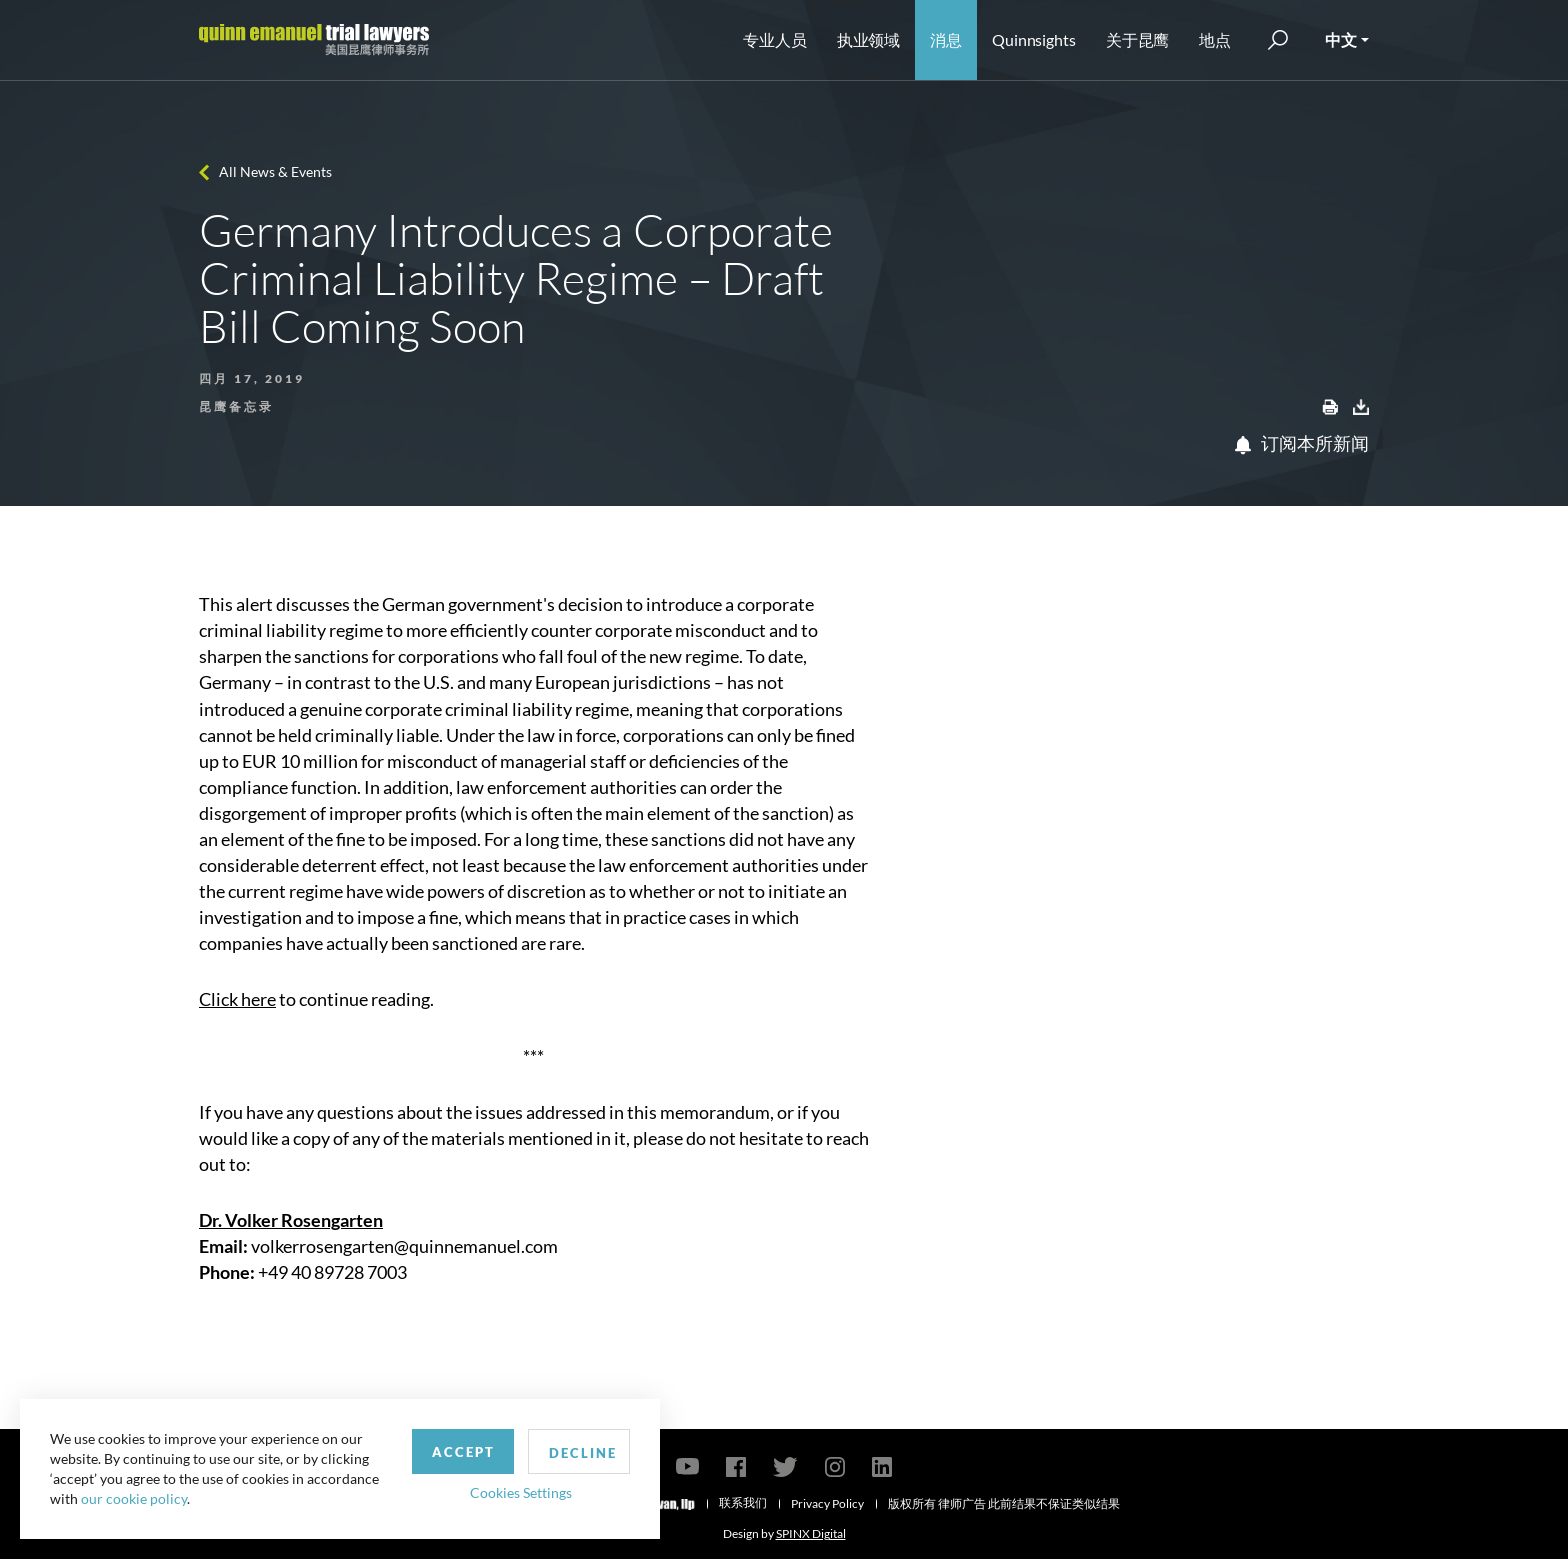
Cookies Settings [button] (521, 1492)
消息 (946, 39)
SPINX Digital (811, 1533)
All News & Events (275, 171)
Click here (237, 999)
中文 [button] (1341, 39)
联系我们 (743, 1502)
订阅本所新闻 (1302, 443)
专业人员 (775, 39)
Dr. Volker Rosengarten (291, 1220)
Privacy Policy (827, 1503)
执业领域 (869, 39)
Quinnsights (1034, 39)
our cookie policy (134, 1498)
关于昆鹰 (1138, 39)
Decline (583, 1453)
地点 (1215, 39)
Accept (463, 1452)
